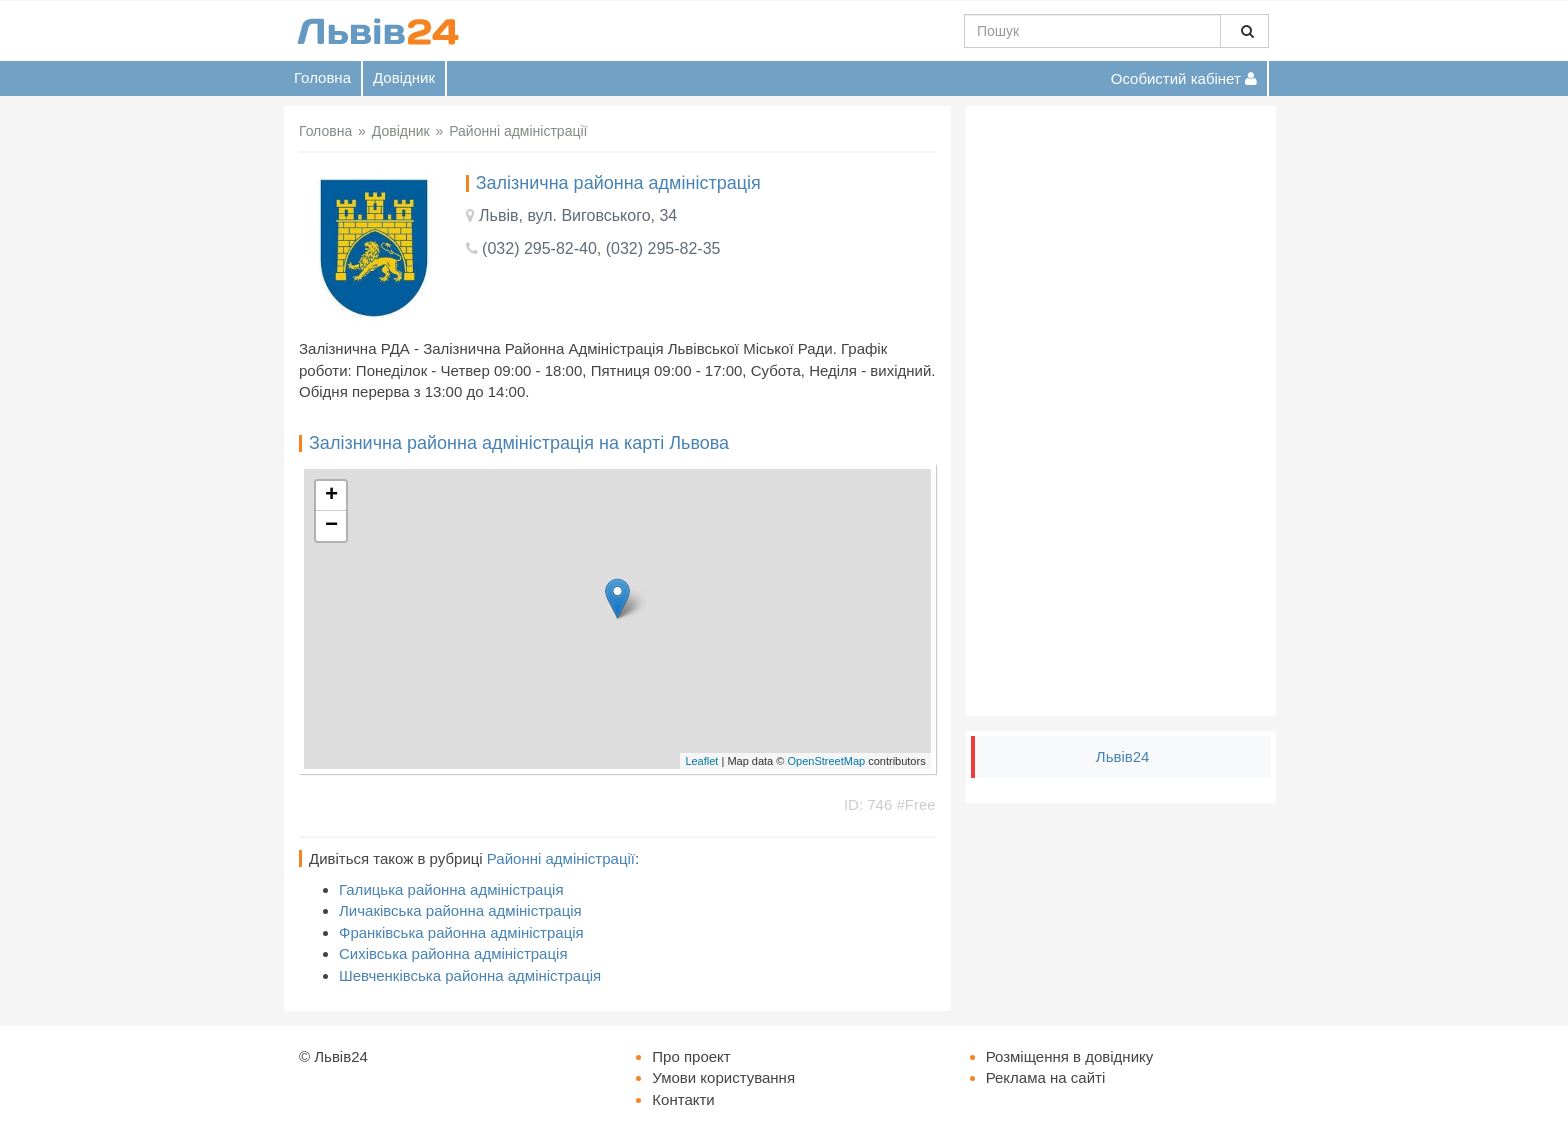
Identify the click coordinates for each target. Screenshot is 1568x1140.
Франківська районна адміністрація (461, 932)
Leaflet (701, 761)
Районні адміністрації (561, 858)
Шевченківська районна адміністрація (470, 975)
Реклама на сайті (1046, 1077)
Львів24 (1123, 756)
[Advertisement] (1121, 411)
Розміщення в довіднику (1070, 1056)
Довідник (404, 77)
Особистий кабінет (1184, 78)
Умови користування (723, 1077)
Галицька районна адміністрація (451, 889)
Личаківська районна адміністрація (460, 910)
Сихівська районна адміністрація (453, 953)
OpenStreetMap (826, 761)
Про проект (691, 1056)
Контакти (683, 1099)
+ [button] (331, 496)
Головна (322, 77)
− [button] (331, 526)
